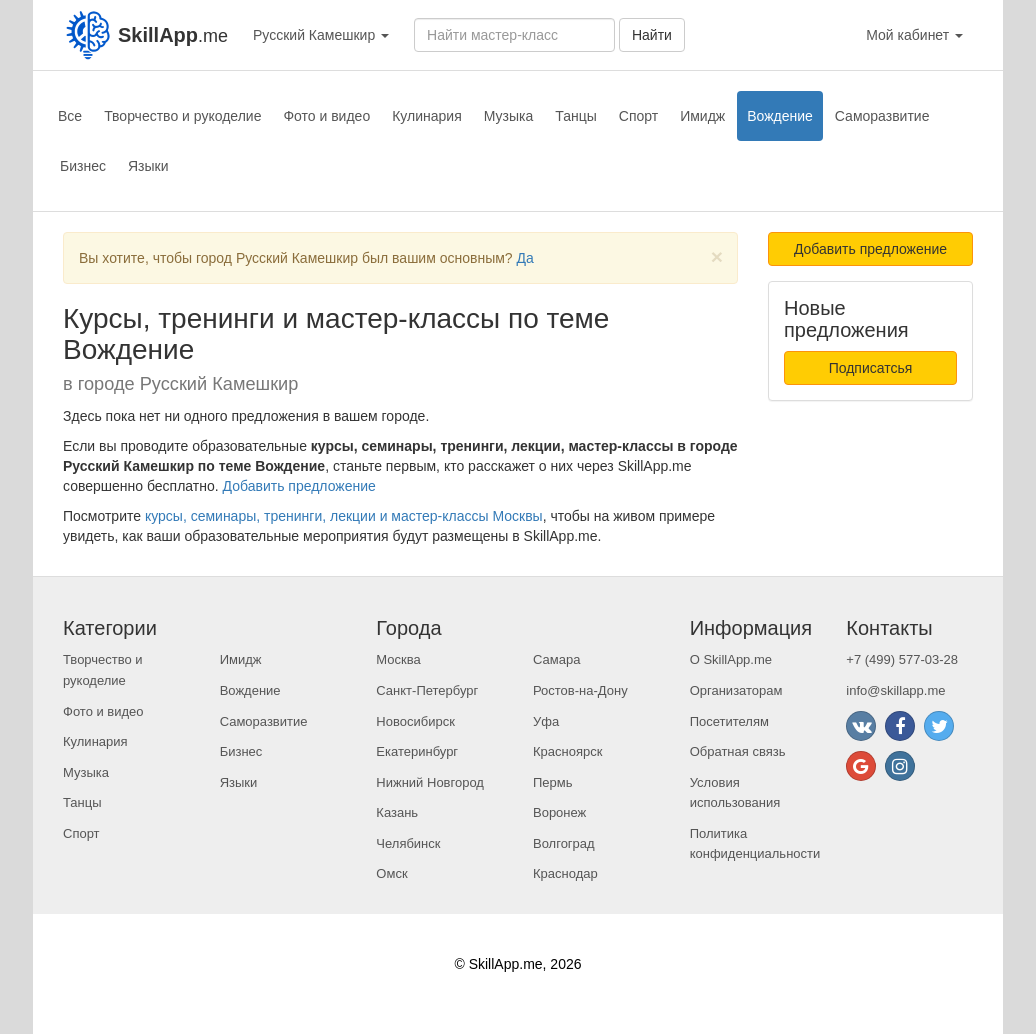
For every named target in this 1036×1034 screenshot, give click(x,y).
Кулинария (427, 116)
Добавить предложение (299, 486)
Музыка (509, 116)
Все (70, 116)
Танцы (576, 116)
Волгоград (564, 843)
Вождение (780, 116)
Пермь (553, 782)
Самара (556, 659)
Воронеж (559, 812)
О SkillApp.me (731, 659)
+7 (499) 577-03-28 (902, 659)
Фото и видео (326, 116)
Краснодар (565, 873)
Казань (397, 812)
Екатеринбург (417, 751)
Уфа (546, 721)
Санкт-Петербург (427, 690)
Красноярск (567, 751)
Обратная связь (738, 751)
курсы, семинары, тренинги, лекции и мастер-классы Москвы (344, 516)
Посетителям (729, 721)
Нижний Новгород (430, 782)
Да (525, 258)
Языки (148, 166)
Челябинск (408, 843)
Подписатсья (871, 368)
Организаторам (736, 690)
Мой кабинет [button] (914, 35)
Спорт (638, 116)
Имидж (702, 116)
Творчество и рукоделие (182, 116)
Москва (398, 659)
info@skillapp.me (895, 690)
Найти (652, 35)
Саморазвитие (882, 116)
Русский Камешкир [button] (321, 35)
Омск (391, 873)
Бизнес (83, 166)
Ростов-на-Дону (580, 690)
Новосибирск (415, 721)
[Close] (717, 256)
